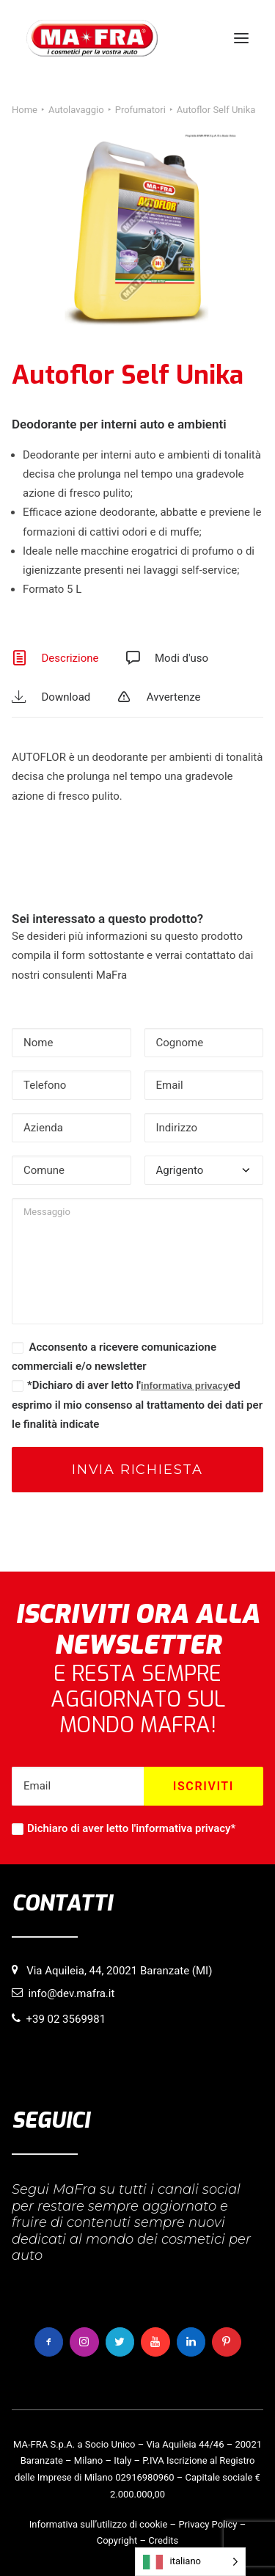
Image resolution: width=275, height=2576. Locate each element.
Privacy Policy (207, 2524)
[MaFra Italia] (92, 38)
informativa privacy (184, 1385)
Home (24, 109)
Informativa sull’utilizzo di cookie (98, 2524)
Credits (163, 2540)
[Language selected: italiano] (190, 2561)
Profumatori (140, 109)
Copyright (117, 2540)
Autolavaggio (76, 109)
